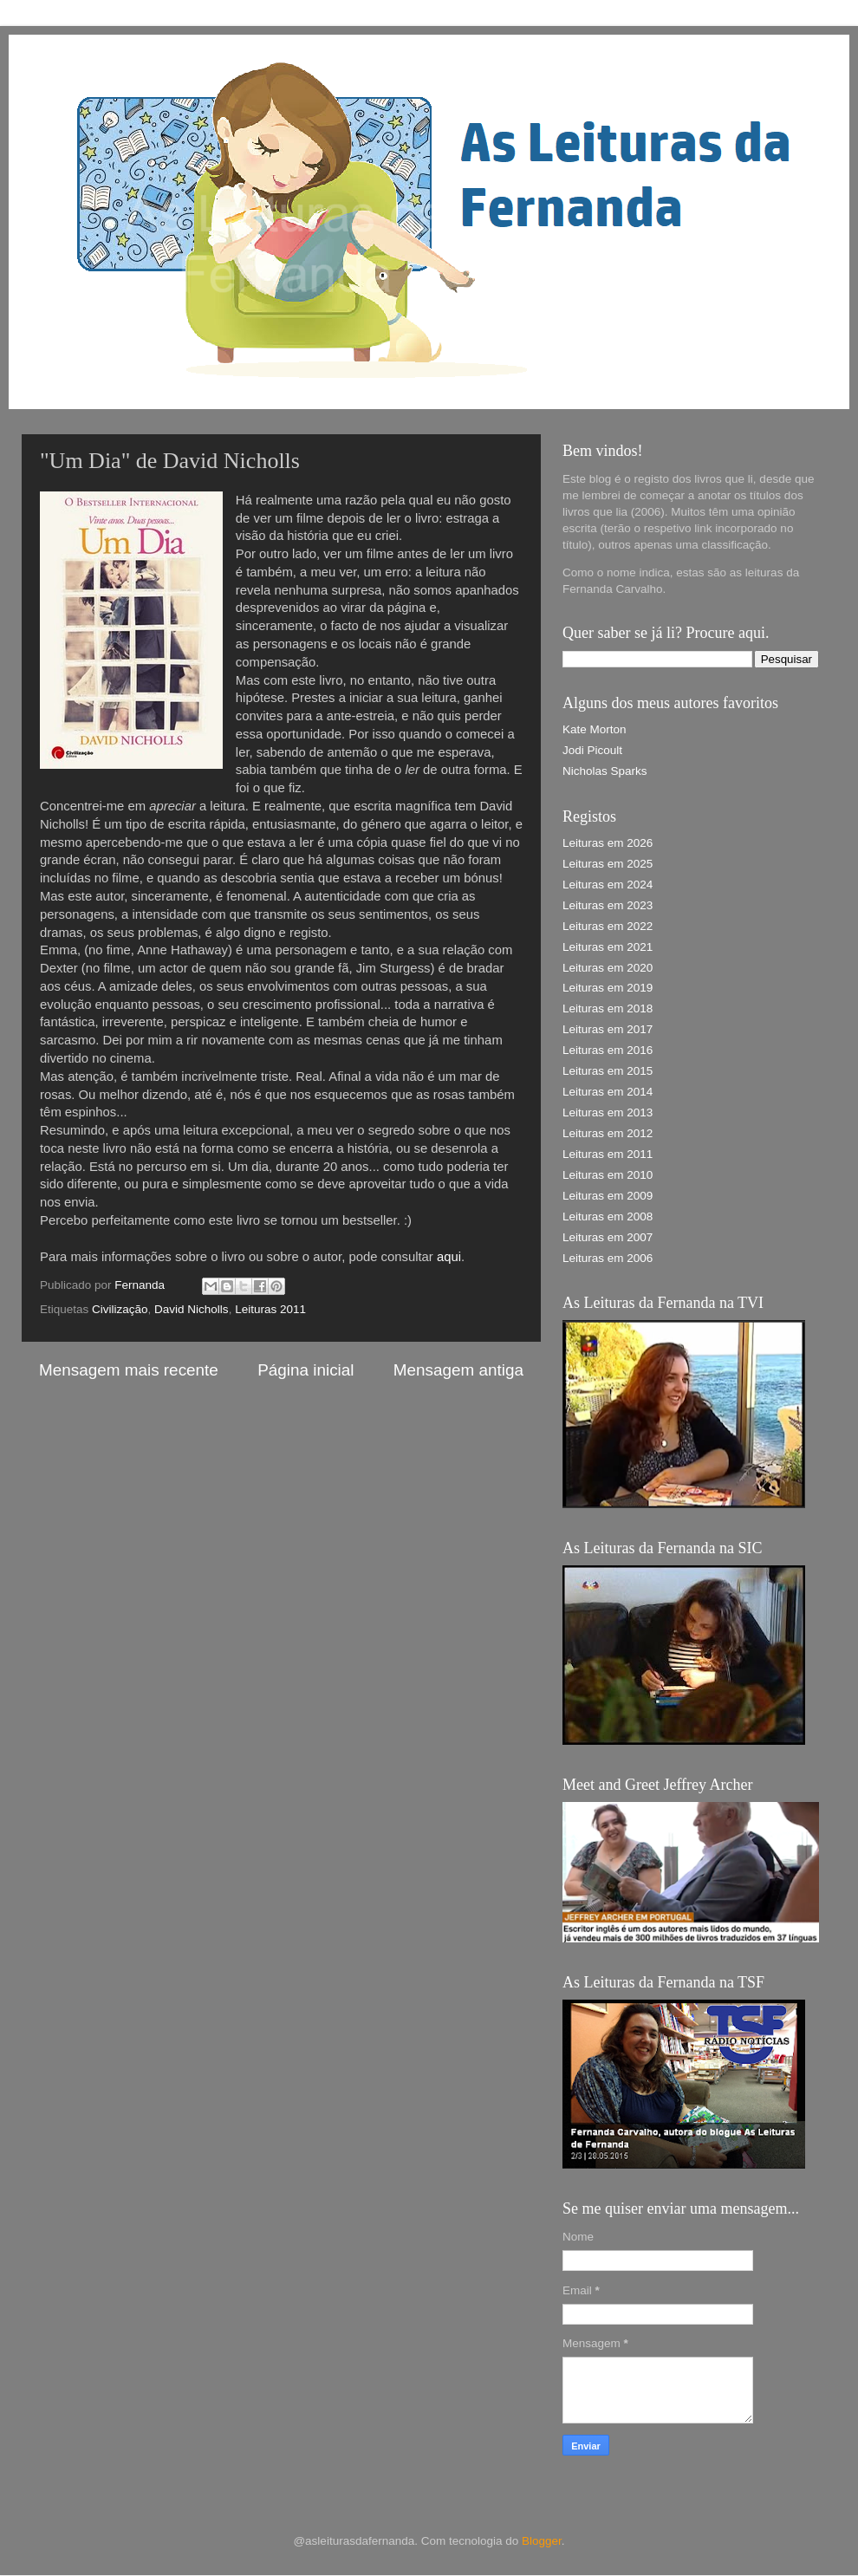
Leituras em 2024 (607, 884)
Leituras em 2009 (607, 1195)
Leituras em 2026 (607, 842)
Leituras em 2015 (607, 1070)
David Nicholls (191, 1309)
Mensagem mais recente (128, 1370)
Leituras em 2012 (607, 1133)
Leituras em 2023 (607, 905)
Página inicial (305, 1370)
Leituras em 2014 (607, 1091)
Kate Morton (594, 729)
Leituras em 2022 (607, 926)
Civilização (120, 1309)
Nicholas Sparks (604, 770)
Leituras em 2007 (607, 1237)
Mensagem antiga (458, 1370)
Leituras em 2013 (607, 1112)
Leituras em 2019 (607, 987)
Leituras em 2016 (607, 1050)
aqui (449, 1257)
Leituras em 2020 (607, 967)
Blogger (542, 2540)
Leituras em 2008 (607, 1216)
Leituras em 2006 (607, 1258)
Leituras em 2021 (607, 946)
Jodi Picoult (592, 750)
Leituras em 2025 (607, 863)
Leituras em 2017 (607, 1029)
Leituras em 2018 (607, 1008)
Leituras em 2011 (607, 1154)
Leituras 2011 (270, 1309)
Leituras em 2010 (607, 1174)
